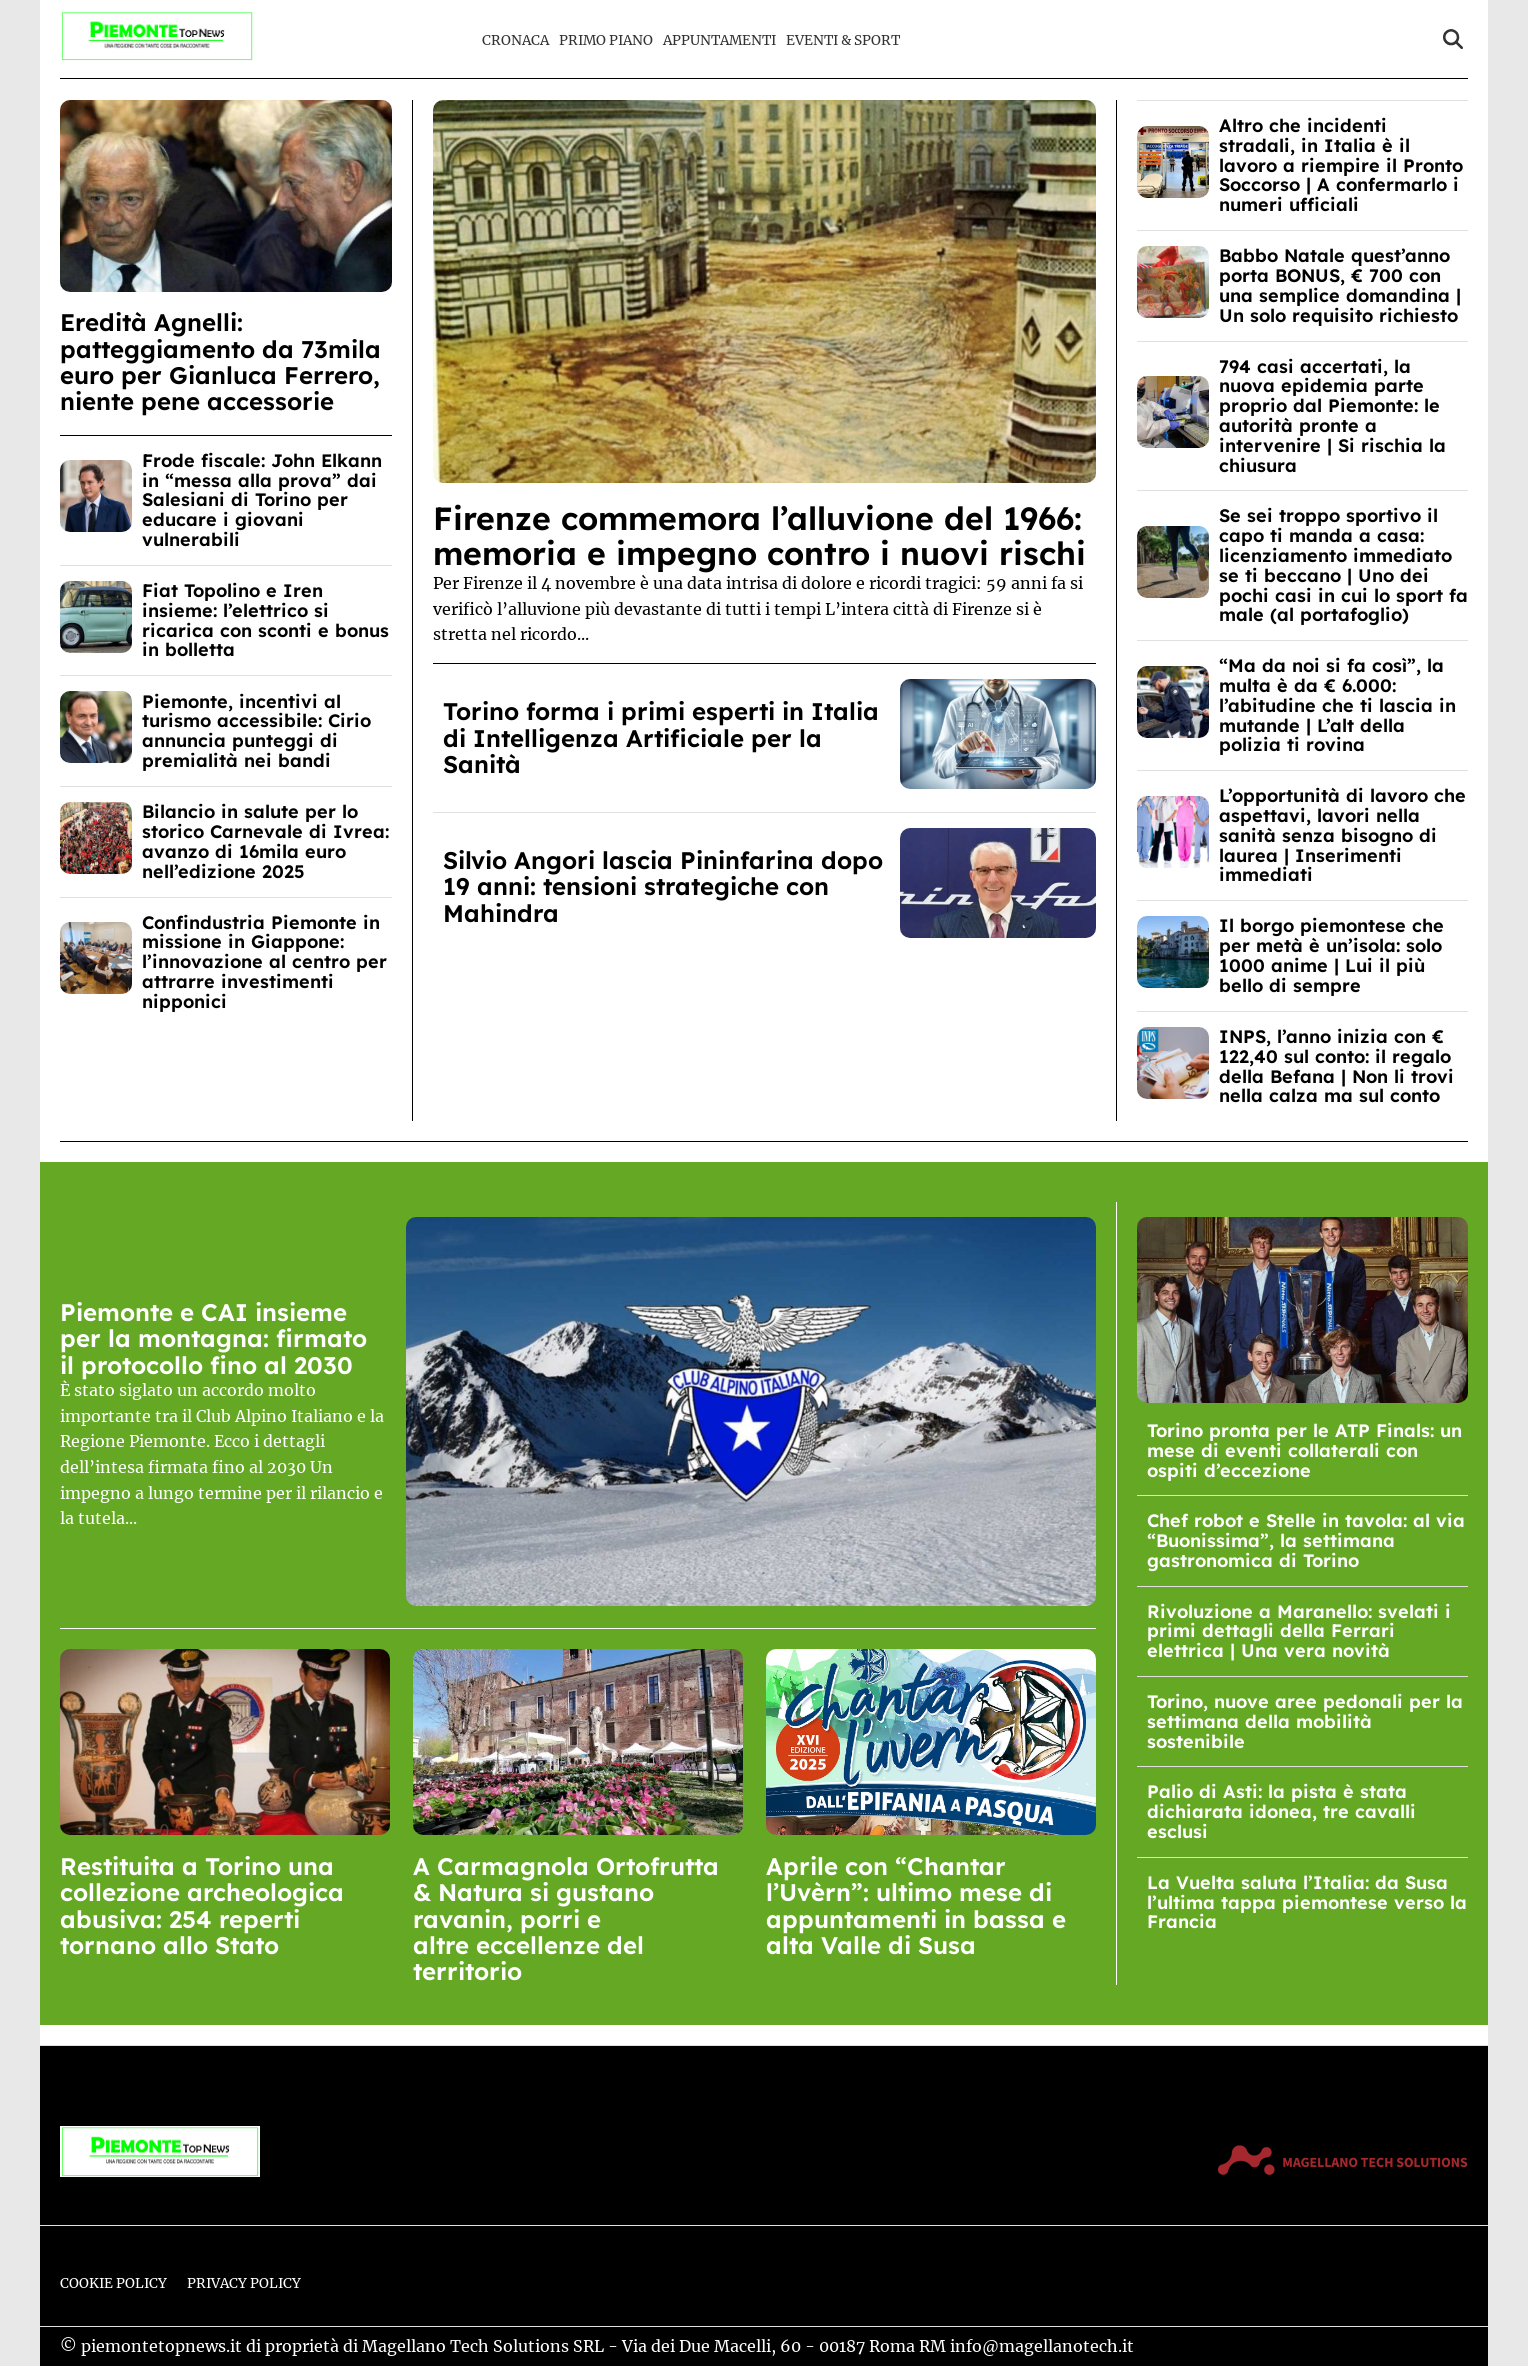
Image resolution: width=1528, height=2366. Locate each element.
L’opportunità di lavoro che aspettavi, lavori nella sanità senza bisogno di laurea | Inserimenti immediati (1342, 835)
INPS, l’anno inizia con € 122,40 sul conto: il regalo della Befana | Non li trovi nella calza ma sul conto (1336, 1066)
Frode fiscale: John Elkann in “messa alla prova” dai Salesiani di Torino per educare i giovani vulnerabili (262, 500)
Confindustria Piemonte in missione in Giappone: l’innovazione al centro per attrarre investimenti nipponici (264, 962)
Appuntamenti (719, 40)
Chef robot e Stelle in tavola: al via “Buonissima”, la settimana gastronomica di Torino (1306, 1540)
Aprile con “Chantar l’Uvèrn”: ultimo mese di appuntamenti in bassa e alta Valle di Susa (916, 1905)
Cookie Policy (113, 2283)
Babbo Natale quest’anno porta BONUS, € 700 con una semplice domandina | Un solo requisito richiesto (1340, 285)
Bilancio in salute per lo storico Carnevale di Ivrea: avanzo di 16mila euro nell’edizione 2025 (265, 841)
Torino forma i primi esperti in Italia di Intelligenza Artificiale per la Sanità (661, 737)
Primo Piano (606, 40)
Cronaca (515, 40)
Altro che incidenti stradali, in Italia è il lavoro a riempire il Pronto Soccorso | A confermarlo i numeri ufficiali (1341, 165)
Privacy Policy (244, 2283)
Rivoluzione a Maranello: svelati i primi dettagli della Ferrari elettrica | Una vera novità (1299, 1631)
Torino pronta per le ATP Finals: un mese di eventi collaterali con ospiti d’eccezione (1304, 1450)
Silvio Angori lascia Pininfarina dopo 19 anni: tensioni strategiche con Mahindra (663, 886)
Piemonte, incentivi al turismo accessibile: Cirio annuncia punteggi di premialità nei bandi (256, 731)
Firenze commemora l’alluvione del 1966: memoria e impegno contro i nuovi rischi (759, 535)
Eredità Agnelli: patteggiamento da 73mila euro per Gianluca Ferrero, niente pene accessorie (220, 361)
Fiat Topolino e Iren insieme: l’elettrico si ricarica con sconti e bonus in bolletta (265, 620)
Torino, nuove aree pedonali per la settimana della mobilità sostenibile (1305, 1721)
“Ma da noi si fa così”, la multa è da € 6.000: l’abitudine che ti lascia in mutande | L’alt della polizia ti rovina (1337, 705)
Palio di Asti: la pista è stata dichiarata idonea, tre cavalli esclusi (1281, 1811)
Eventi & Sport (843, 40)
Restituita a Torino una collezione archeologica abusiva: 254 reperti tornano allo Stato (202, 1905)
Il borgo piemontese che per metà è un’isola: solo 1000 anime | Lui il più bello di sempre (1331, 955)
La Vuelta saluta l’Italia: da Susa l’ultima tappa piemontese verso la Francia (1307, 1902)
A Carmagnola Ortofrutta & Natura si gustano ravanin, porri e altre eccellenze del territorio (566, 1919)
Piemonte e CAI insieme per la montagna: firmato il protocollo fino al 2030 (213, 1338)
